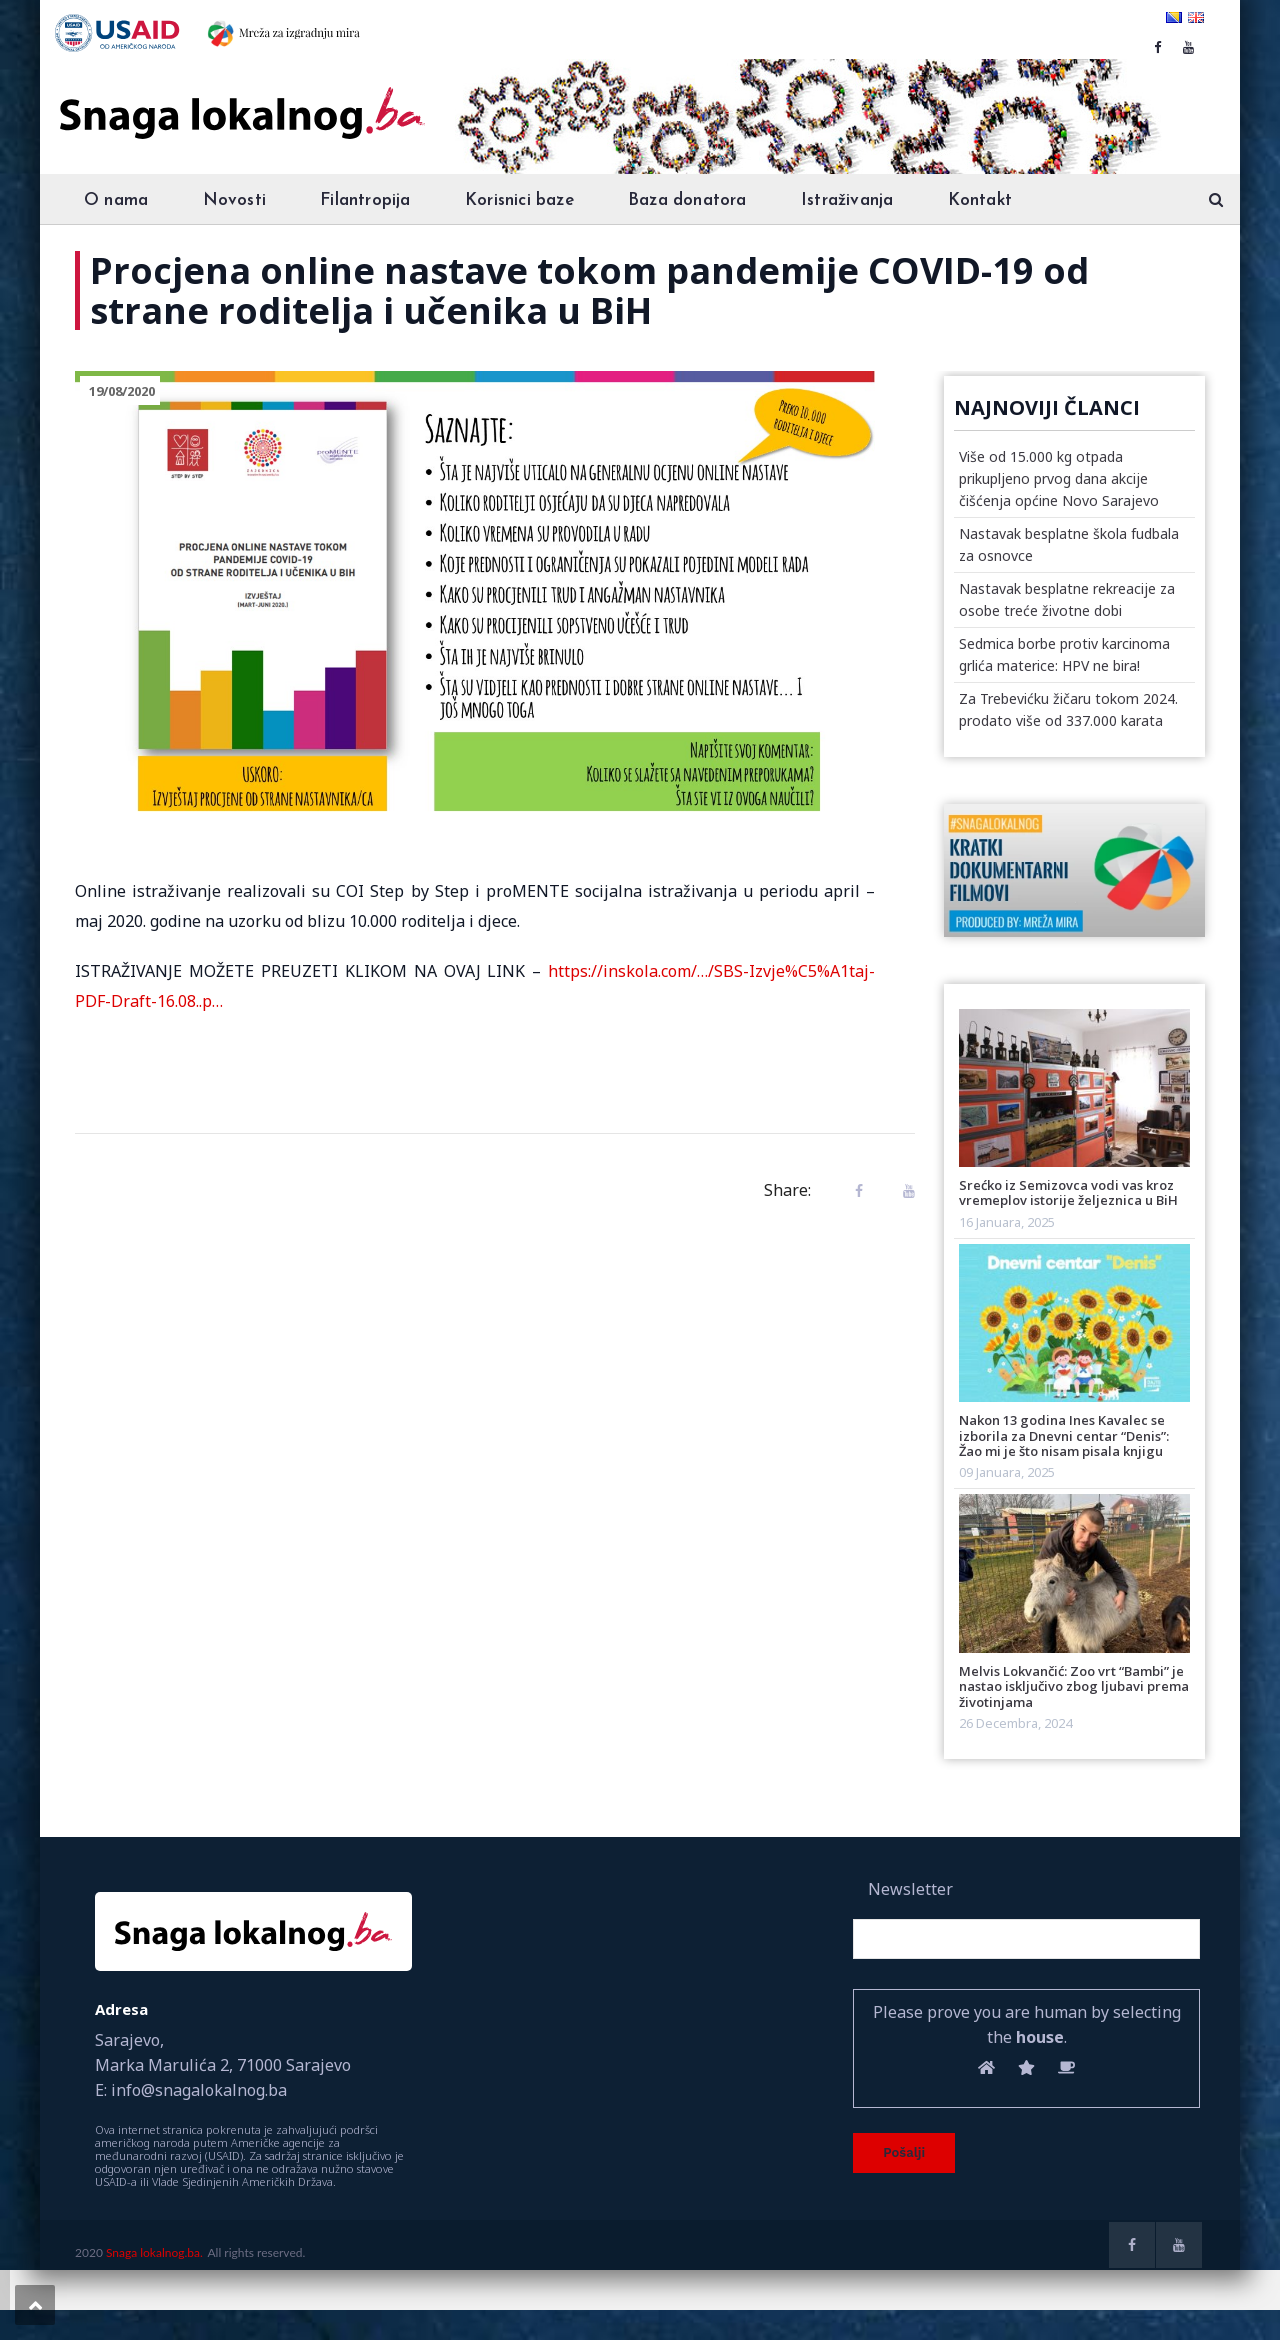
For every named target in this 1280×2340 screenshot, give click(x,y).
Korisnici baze (519, 200)
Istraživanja (847, 200)
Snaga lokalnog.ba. (154, 2252)
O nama (116, 200)
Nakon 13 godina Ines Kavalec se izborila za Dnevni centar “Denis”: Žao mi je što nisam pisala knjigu (1064, 1435)
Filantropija (365, 200)
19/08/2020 (122, 391)
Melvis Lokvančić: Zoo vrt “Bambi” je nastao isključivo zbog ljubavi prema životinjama (1074, 1686)
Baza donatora (687, 200)
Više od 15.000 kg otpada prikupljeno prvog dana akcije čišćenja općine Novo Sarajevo (1059, 478)
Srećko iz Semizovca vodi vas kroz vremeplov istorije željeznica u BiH (1068, 1192)
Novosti (234, 200)
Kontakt (980, 200)
